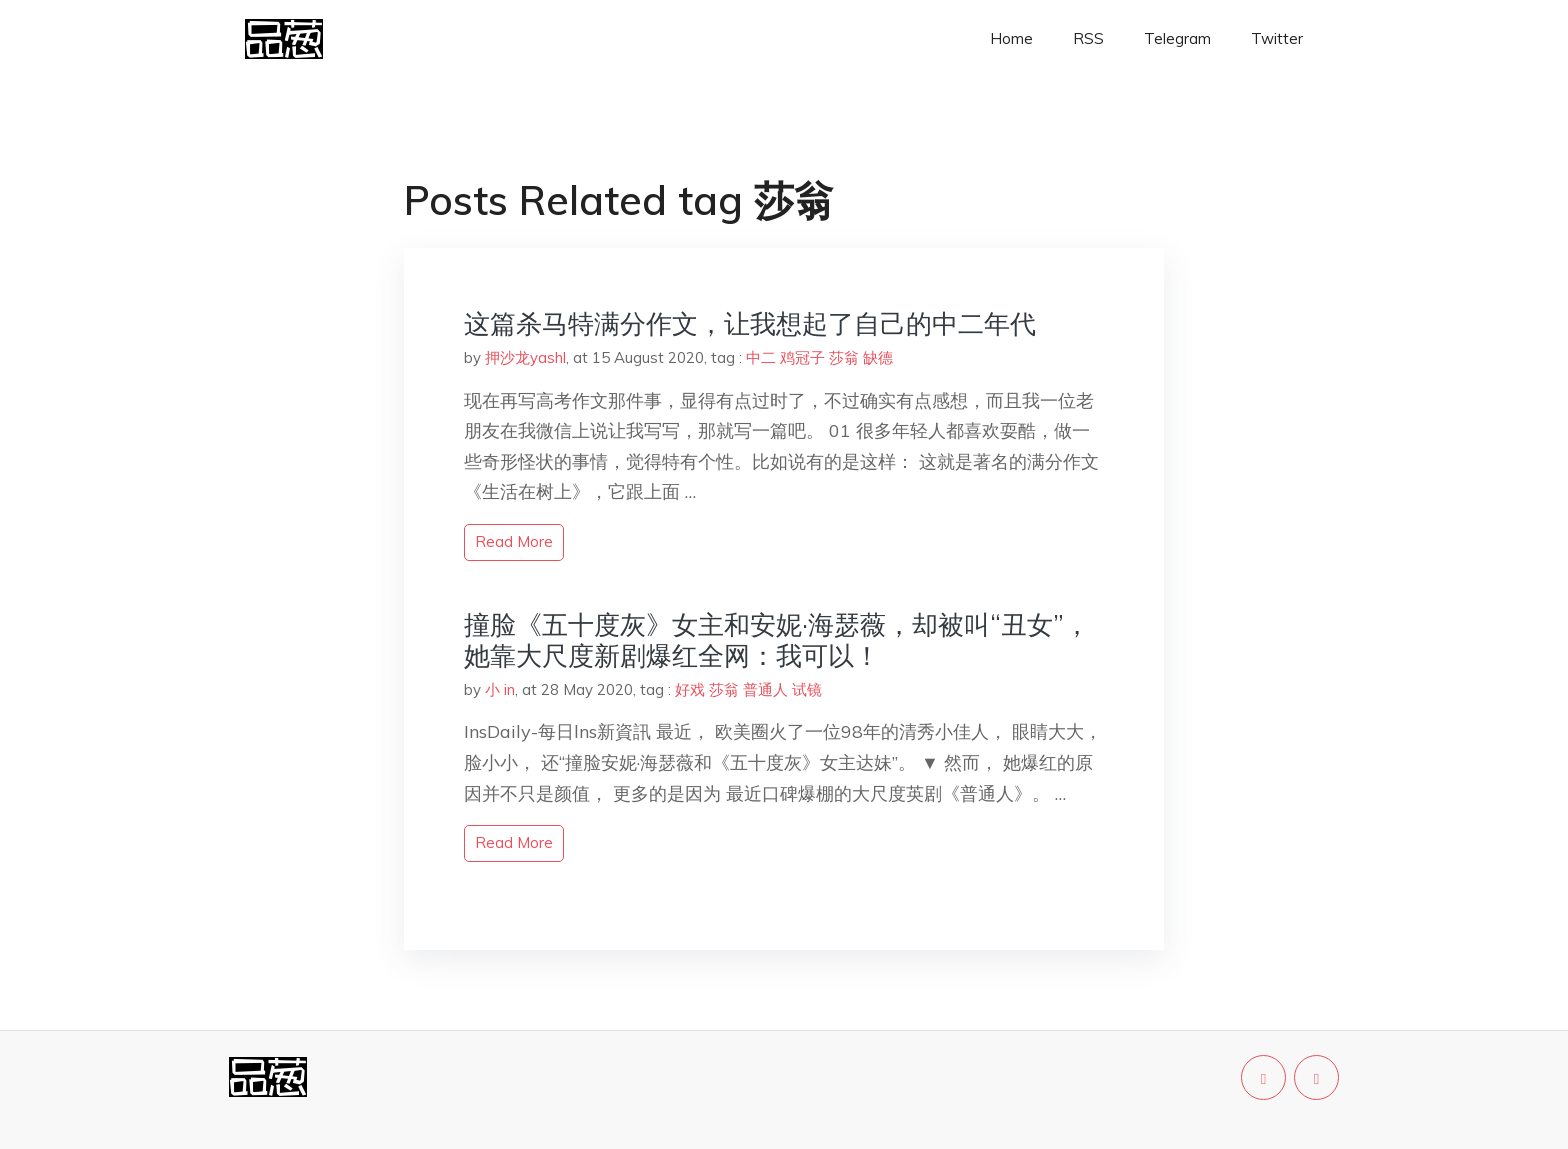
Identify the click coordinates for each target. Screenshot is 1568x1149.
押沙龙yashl (525, 357)
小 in (500, 689)
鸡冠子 (802, 357)
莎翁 (844, 357)
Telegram (1177, 38)
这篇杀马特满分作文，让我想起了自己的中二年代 (750, 323)
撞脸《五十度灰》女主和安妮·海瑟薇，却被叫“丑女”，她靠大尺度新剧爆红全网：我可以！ (777, 640)
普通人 (765, 689)
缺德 (878, 357)
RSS (1088, 38)
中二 (761, 357)
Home (1011, 38)
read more (514, 541)
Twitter (1277, 38)
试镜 (807, 689)
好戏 (690, 689)
